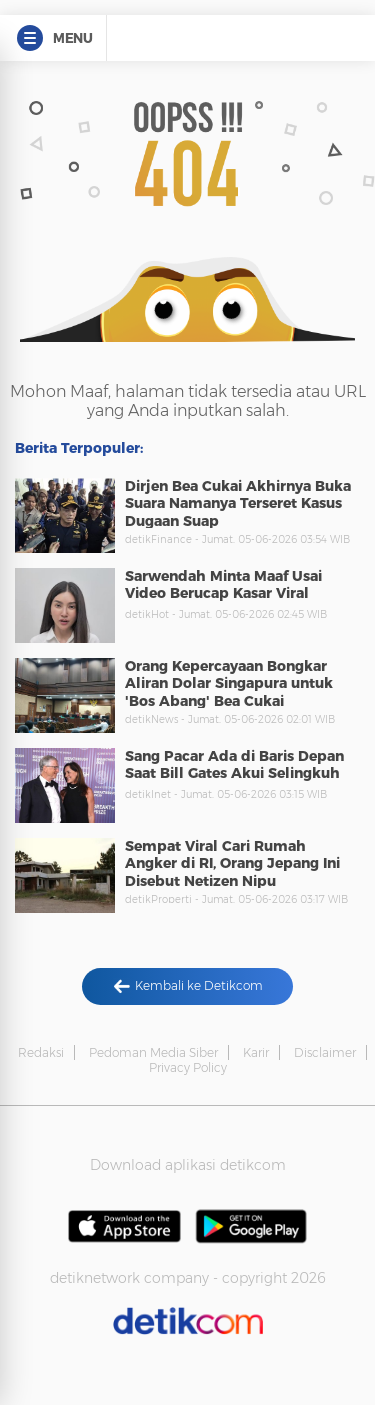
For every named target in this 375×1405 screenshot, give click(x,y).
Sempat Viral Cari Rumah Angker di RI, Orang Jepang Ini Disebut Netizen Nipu (232, 863)
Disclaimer (325, 1052)
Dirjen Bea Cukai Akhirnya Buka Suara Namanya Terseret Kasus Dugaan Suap (238, 503)
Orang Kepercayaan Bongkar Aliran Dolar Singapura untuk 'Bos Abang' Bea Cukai (229, 683)
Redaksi (41, 1052)
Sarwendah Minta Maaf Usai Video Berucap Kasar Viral (223, 585)
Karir (256, 1052)
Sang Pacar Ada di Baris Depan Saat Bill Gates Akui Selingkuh (234, 765)
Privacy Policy (188, 1067)
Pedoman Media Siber (153, 1052)
